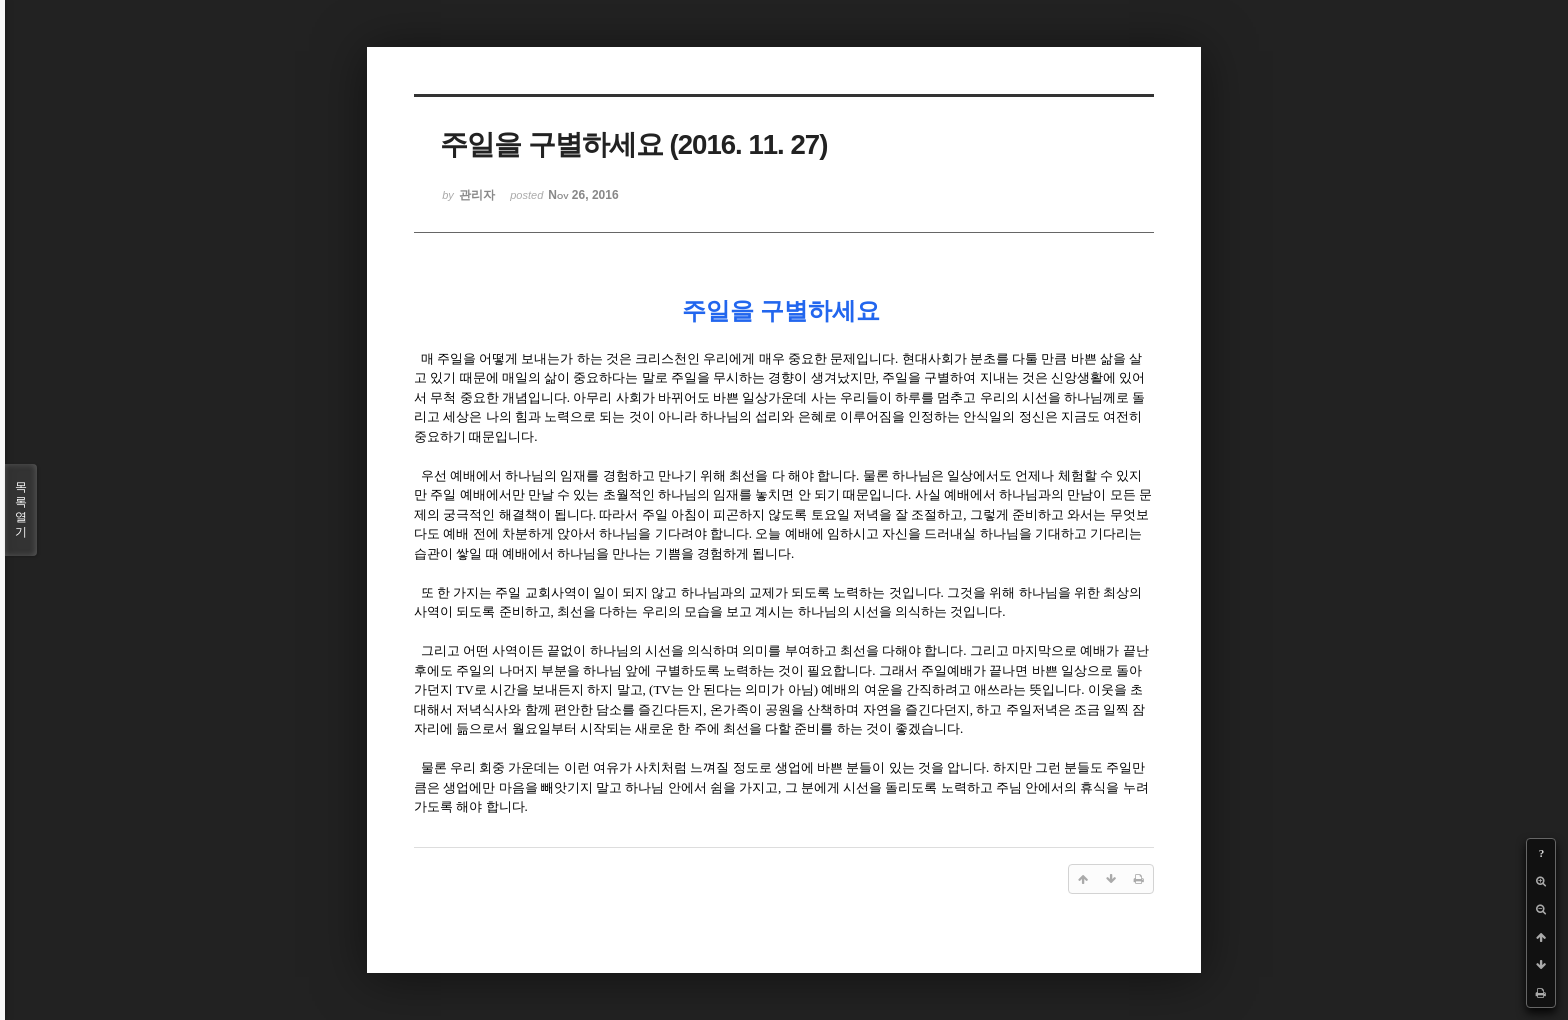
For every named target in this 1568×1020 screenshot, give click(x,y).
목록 (21, 510)
